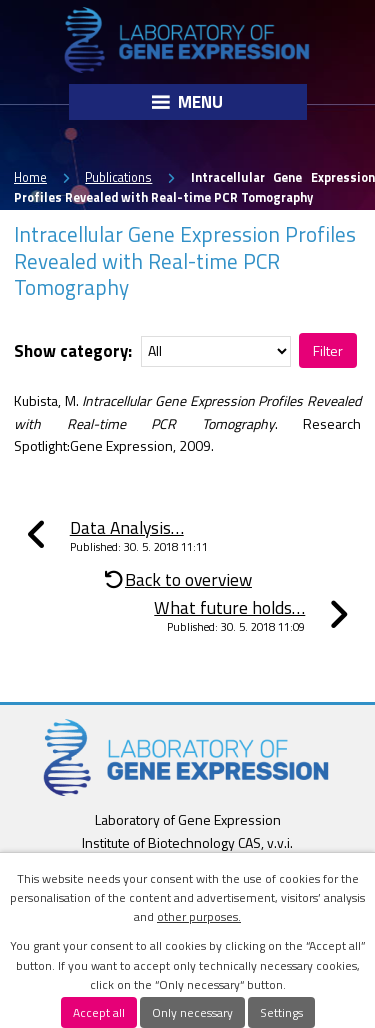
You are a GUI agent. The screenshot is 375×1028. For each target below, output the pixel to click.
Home (30, 177)
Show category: (73, 350)
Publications (118, 177)
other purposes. (199, 916)
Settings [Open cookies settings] (281, 1012)
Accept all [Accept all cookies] (99, 1012)
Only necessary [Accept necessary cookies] (192, 1012)
